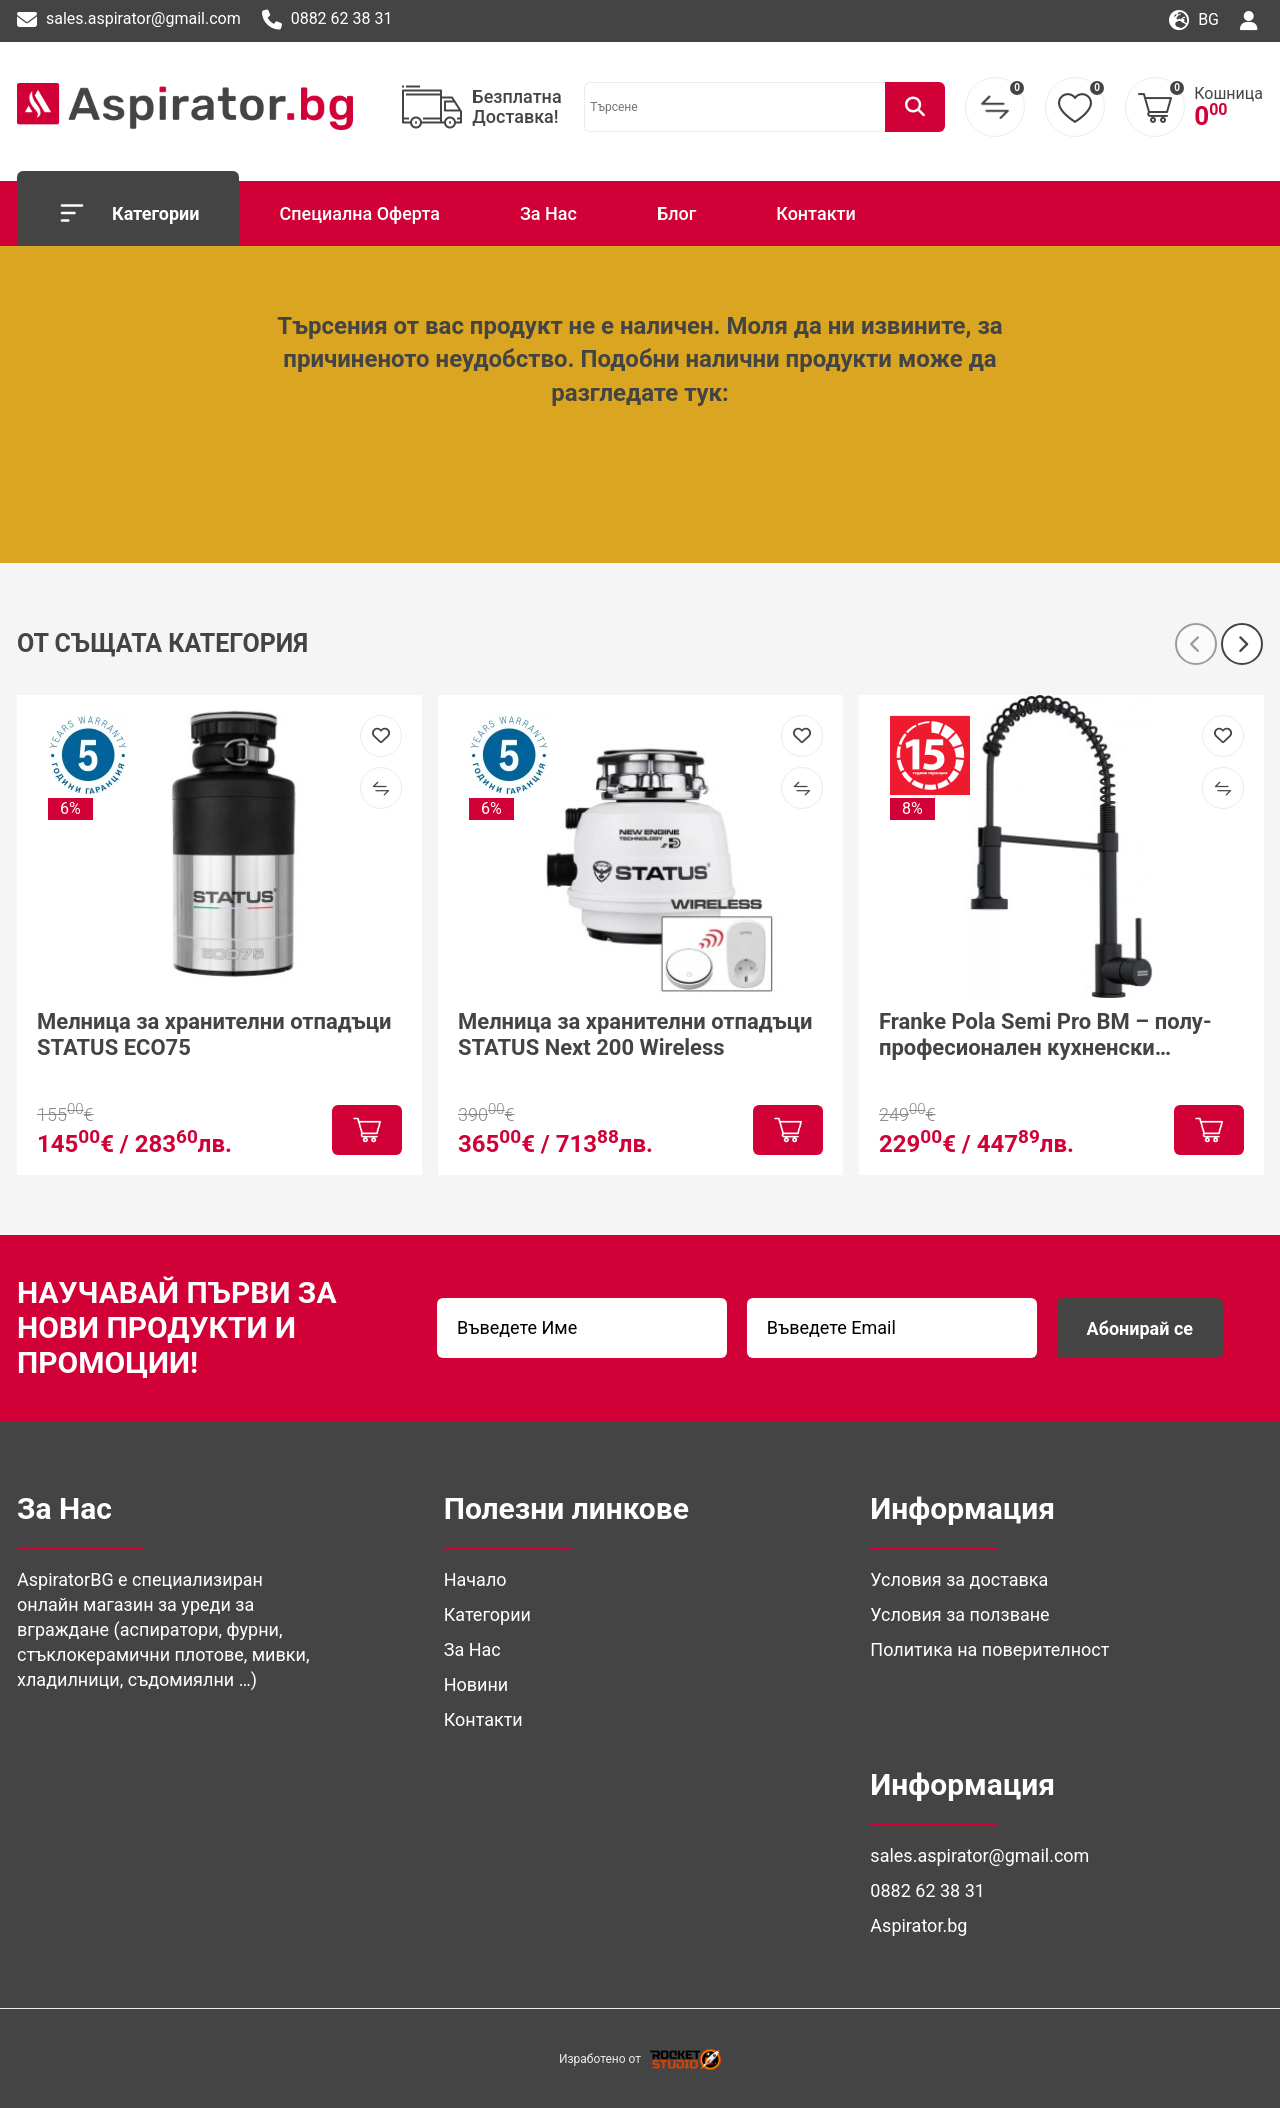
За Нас (548, 213)
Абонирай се (1140, 1328)
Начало (475, 1579)
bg (1194, 20)
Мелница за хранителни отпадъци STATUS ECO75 (214, 1033)
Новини (476, 1684)
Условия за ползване (959, 1614)
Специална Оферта (359, 213)
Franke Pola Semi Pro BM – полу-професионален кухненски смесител (1045, 1034)
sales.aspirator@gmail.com (129, 20)
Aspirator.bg (918, 1925)
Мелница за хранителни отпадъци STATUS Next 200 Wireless (635, 1033)
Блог (676, 213)
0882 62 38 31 (327, 20)
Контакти (816, 213)
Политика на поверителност (989, 1649)
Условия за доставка (959, 1579)
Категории (128, 213)
